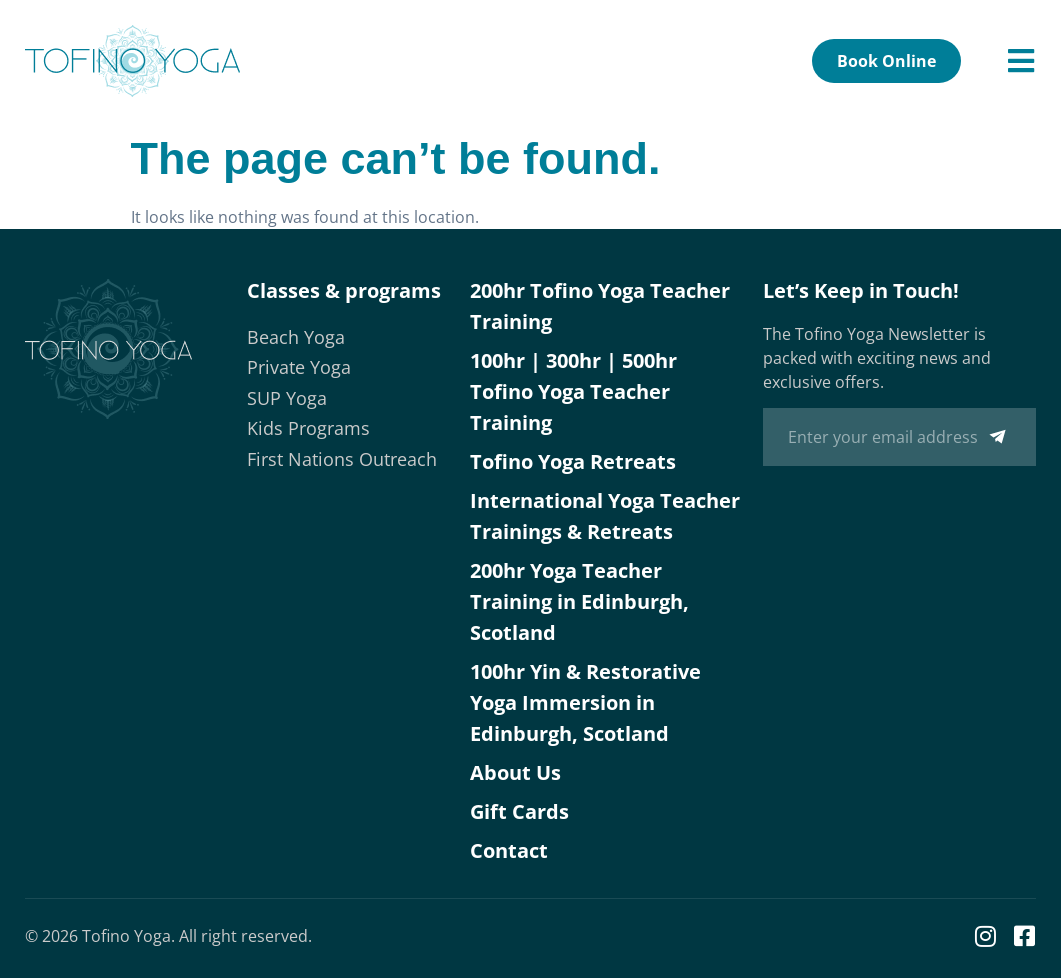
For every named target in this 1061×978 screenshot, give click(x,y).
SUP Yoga (287, 398)
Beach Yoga (296, 337)
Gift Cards (519, 811)
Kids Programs (308, 428)
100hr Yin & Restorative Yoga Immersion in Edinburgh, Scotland (585, 702)
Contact (509, 850)
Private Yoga (299, 367)
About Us (515, 772)
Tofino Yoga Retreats (573, 461)
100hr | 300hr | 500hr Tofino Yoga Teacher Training (573, 391)
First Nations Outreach (342, 459)
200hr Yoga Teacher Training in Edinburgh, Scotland (579, 601)
